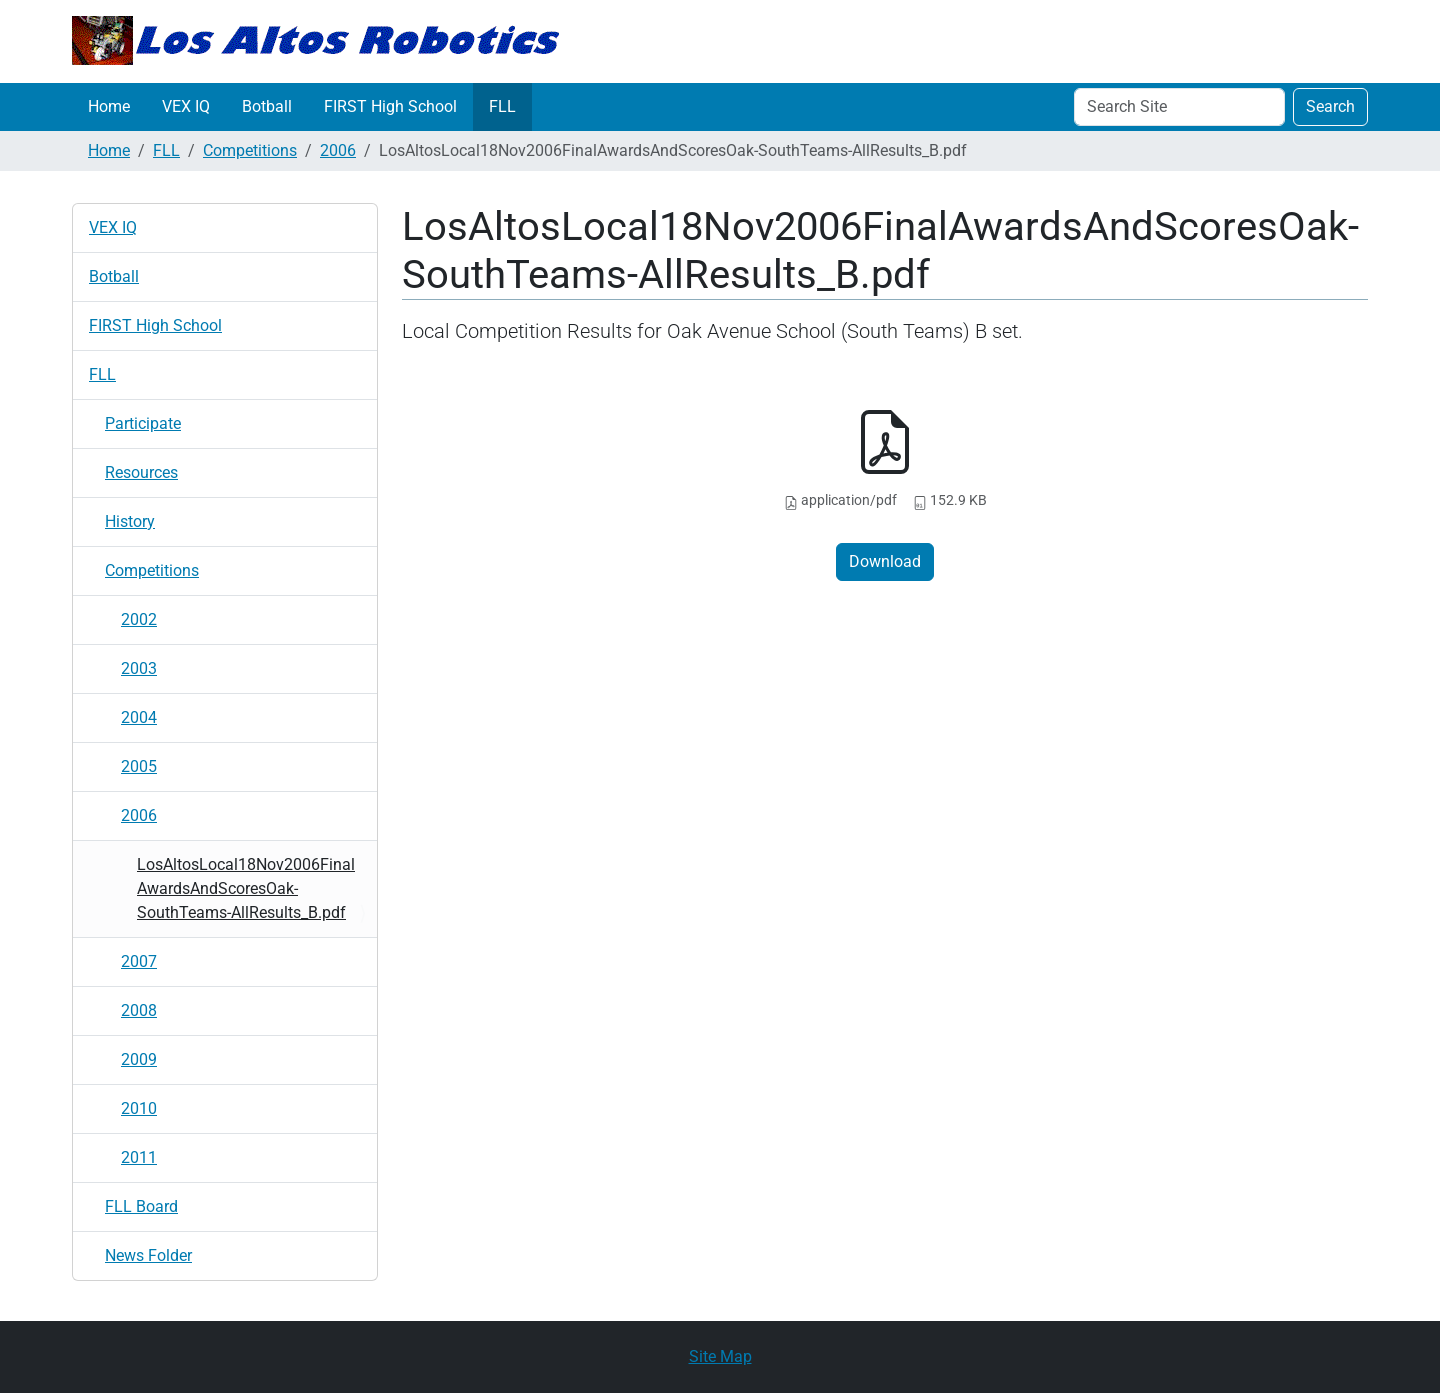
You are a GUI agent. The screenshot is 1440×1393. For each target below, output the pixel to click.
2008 (139, 1010)
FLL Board (141, 1206)
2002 (139, 619)
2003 (139, 668)
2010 (139, 1108)
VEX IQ (186, 106)
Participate (143, 423)
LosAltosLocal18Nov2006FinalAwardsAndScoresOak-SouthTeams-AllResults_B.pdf (246, 888)
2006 (338, 150)
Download (885, 561)
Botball (267, 106)
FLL (502, 106)
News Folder (148, 1255)
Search (1330, 106)
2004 (139, 717)
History (130, 521)
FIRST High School (390, 106)
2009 (139, 1059)
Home (109, 106)
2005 (139, 766)
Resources (141, 472)
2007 (139, 961)
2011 (139, 1157)
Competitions (250, 150)
